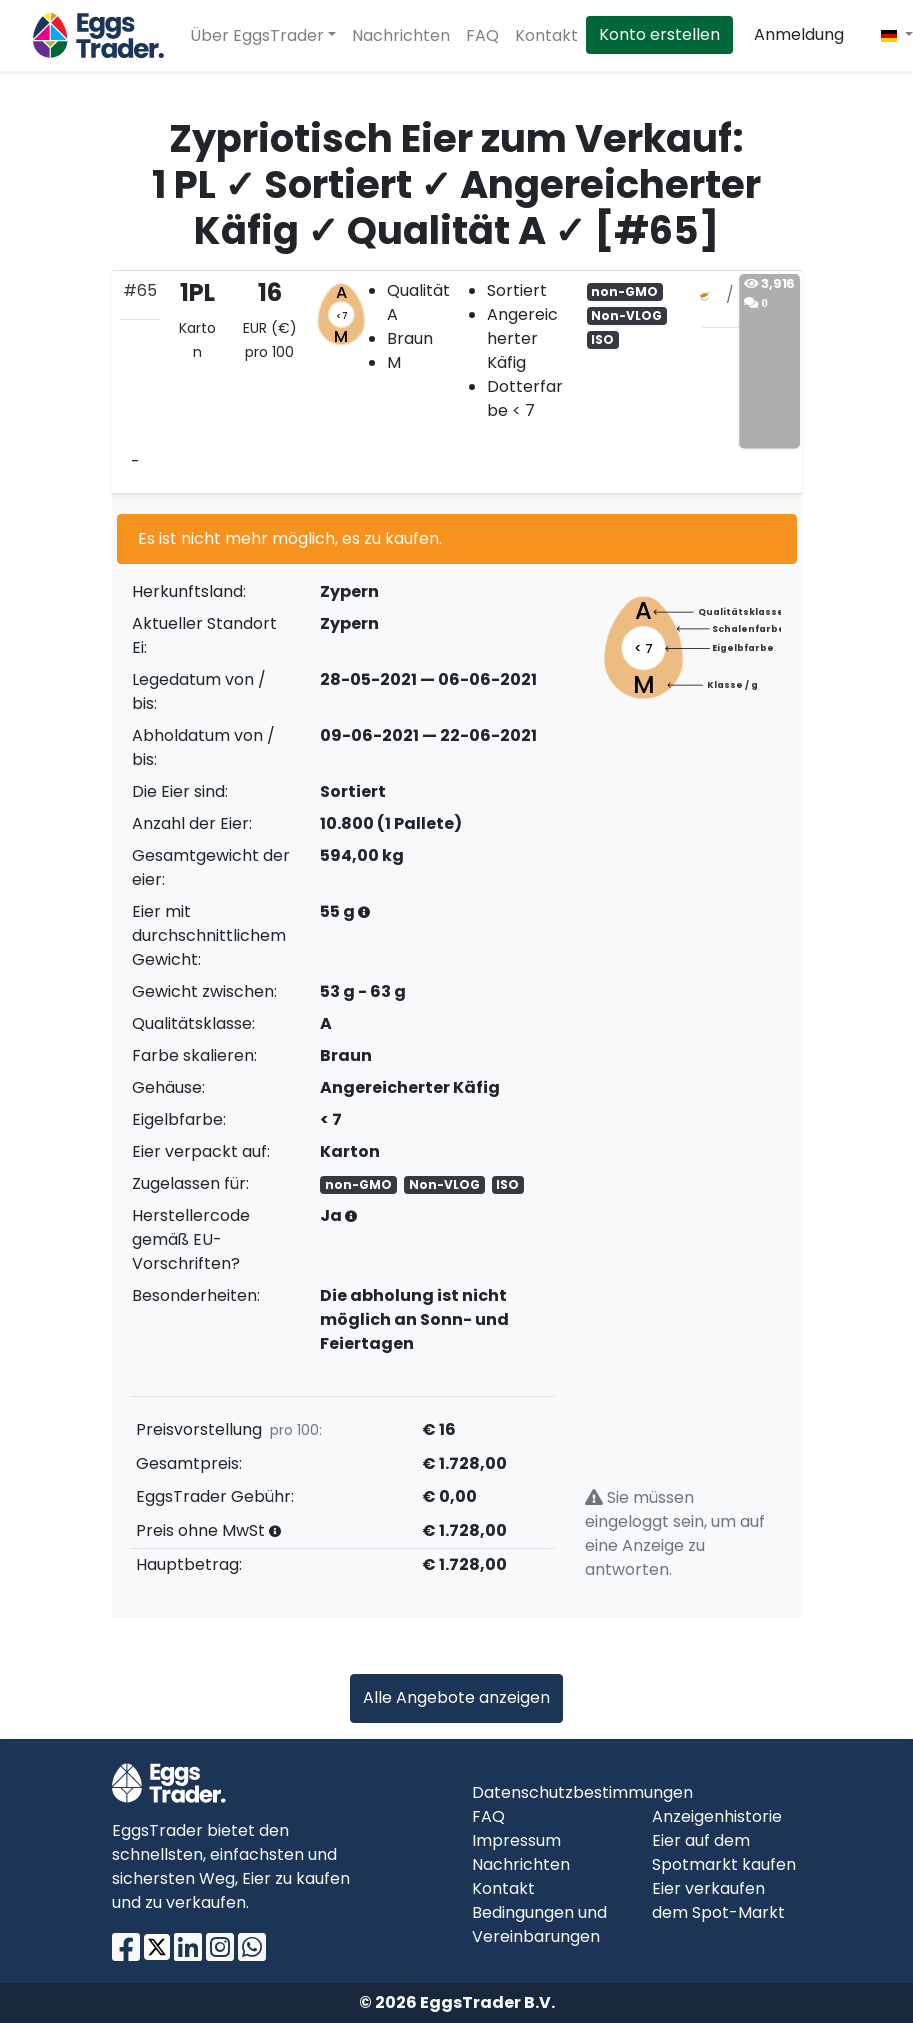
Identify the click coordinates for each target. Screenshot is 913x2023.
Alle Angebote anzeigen (456, 1697)
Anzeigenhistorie (717, 1816)
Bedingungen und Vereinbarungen (539, 1924)
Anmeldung (799, 34)
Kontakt (546, 35)
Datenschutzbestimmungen (582, 1792)
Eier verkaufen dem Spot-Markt (718, 1900)
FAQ (482, 35)
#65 (140, 290)
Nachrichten (401, 35)
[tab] (457, 382)
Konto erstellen (659, 34)
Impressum (516, 1840)
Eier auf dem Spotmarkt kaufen (724, 1852)
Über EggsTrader (257, 35)
